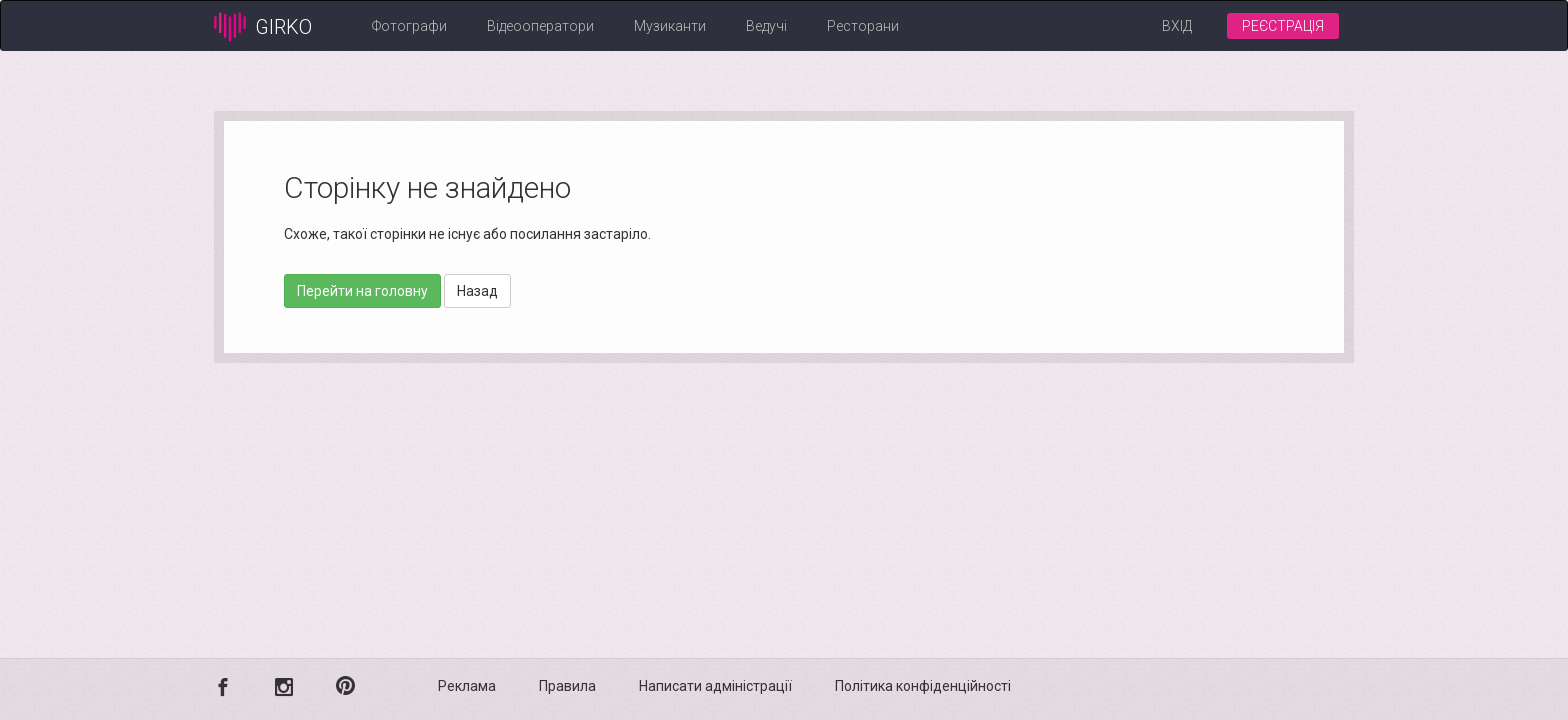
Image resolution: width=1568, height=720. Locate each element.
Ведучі (766, 26)
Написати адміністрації (715, 686)
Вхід (1177, 26)
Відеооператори (540, 26)
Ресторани (863, 26)
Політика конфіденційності (923, 686)
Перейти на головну (362, 291)
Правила (567, 686)
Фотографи (409, 26)
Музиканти (670, 26)
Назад (477, 291)
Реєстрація (1283, 26)
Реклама (467, 686)
